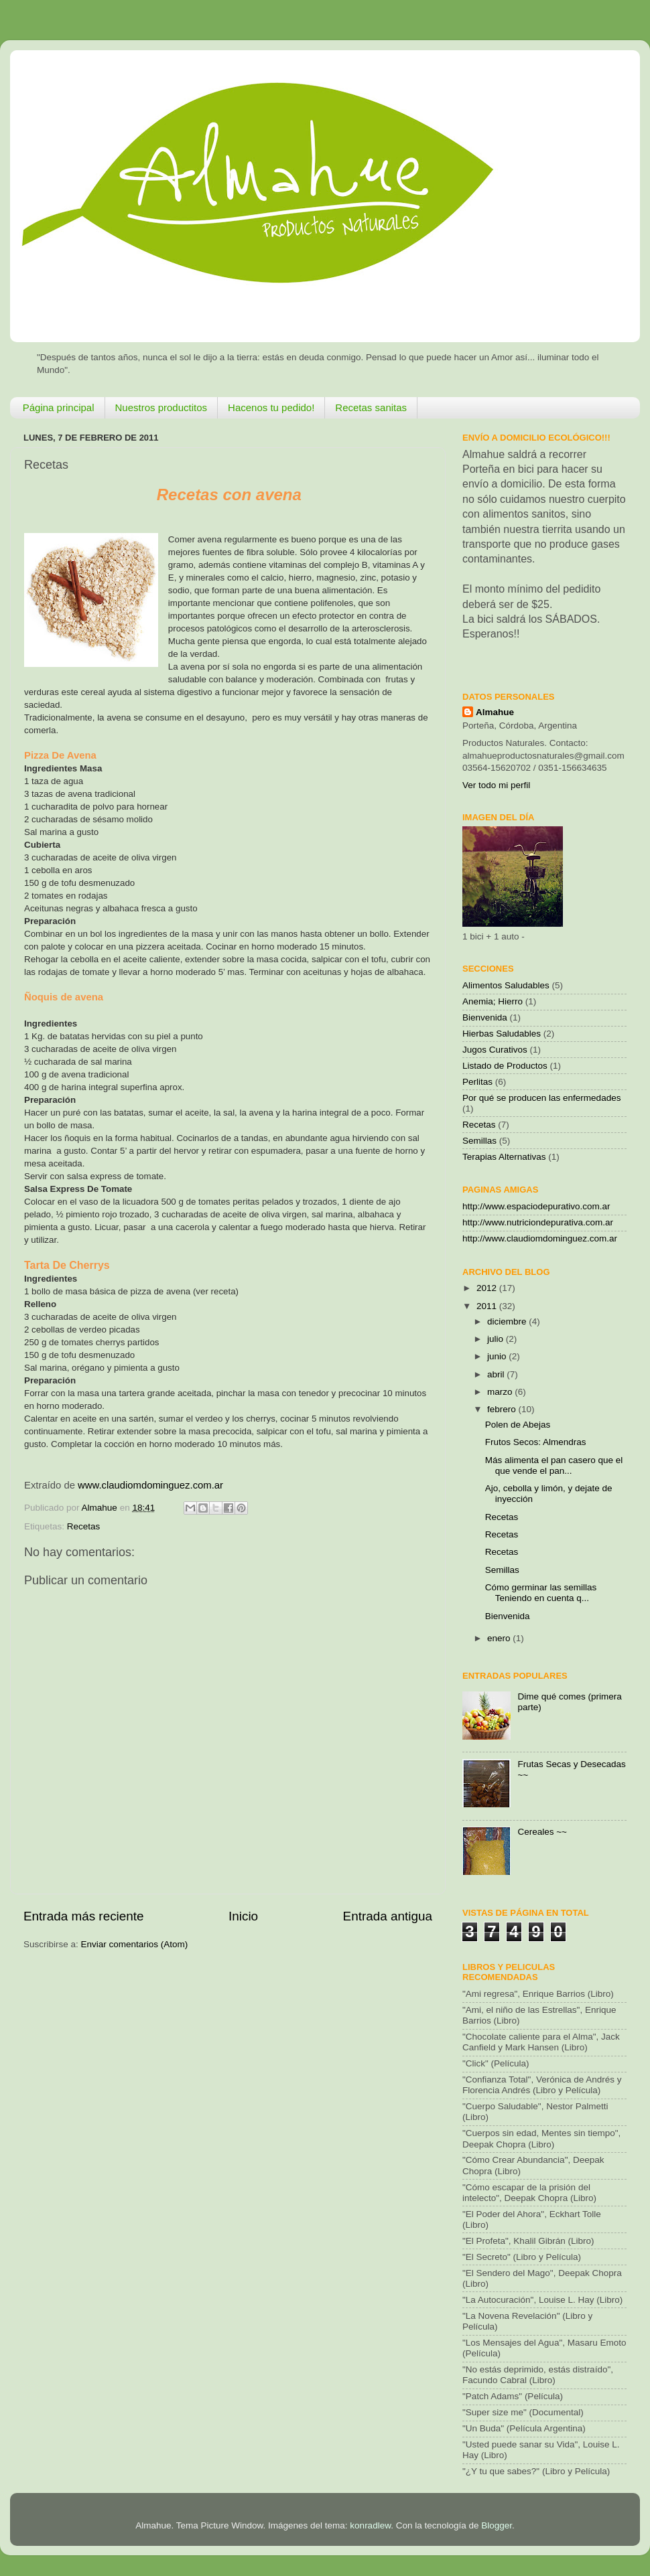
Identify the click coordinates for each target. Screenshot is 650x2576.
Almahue (495, 712)
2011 (487, 1306)
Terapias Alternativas (504, 1157)
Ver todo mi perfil (496, 785)
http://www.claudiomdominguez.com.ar (539, 1238)
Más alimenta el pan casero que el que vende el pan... (554, 1465)
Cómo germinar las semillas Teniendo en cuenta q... (541, 1592)
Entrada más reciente (83, 1916)
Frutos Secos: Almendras (535, 1442)
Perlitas (477, 1082)
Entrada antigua (387, 1916)
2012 (487, 1288)
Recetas (84, 1526)
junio (498, 1356)
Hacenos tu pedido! (271, 407)
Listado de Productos (504, 1066)
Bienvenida (484, 1017)
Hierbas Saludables (501, 1034)
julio (496, 1339)
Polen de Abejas (518, 1425)
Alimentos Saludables (505, 985)
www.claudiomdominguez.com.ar (150, 1485)
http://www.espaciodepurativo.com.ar (536, 1206)
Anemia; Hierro (492, 1001)
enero (500, 1638)
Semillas (479, 1141)
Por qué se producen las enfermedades (541, 1098)
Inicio (243, 1916)
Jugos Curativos (494, 1050)
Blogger (496, 2525)
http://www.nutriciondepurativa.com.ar (537, 1222)
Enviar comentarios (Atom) (134, 1944)
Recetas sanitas (371, 407)
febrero (503, 1409)
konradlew (370, 2525)
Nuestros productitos (161, 407)
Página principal (58, 407)
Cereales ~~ (542, 1832)
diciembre (508, 1321)
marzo (501, 1392)
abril (497, 1374)
